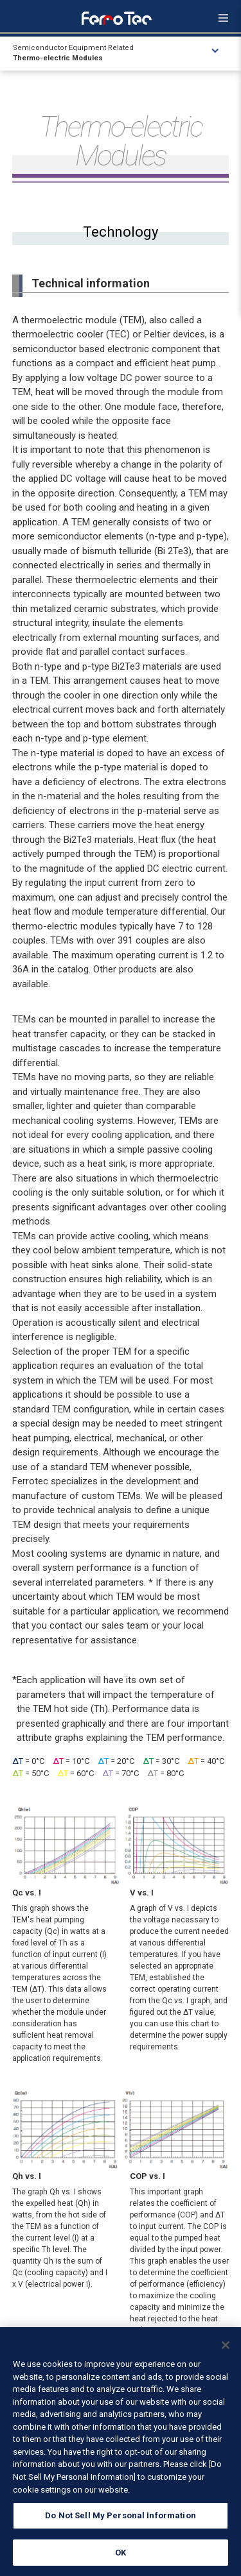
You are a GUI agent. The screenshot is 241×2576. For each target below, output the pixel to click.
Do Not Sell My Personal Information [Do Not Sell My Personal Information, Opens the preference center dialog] (120, 2521)
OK (120, 2558)
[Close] (225, 2351)
